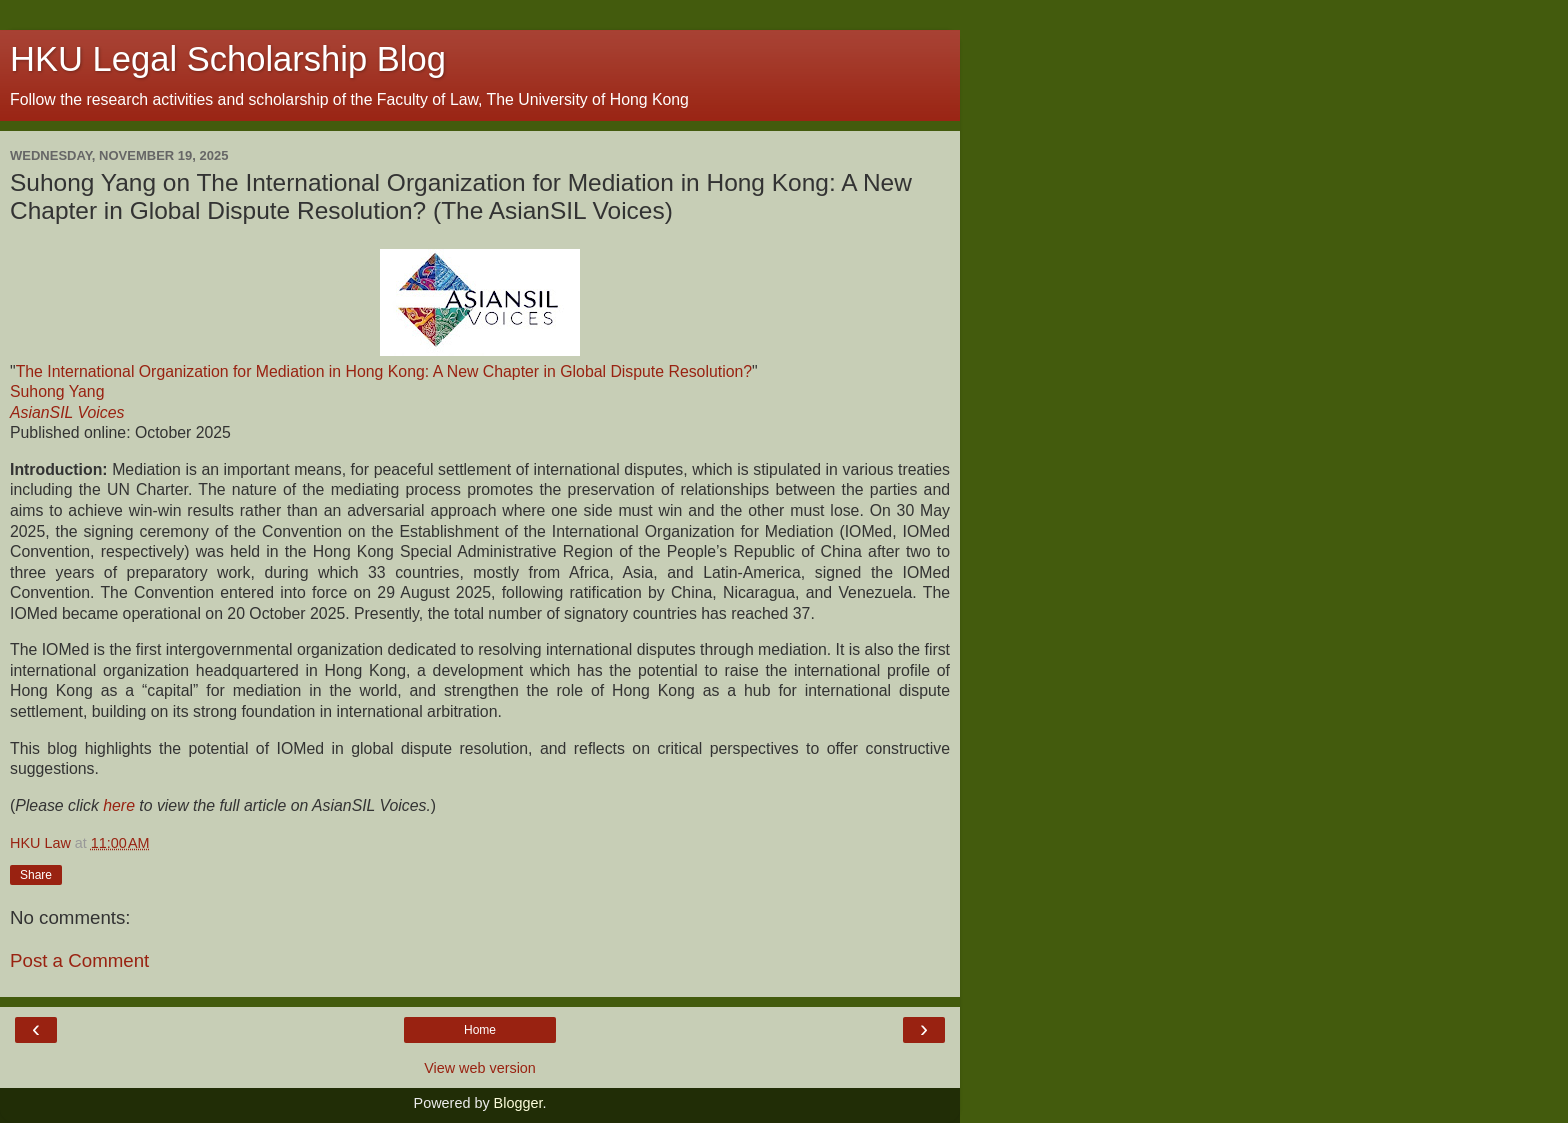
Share (36, 875)
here (119, 805)
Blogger (518, 1103)
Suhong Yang (57, 391)
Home (480, 1030)
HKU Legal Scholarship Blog (228, 59)
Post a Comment (79, 960)
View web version (480, 1068)
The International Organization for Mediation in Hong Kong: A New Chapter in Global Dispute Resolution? (384, 371)
